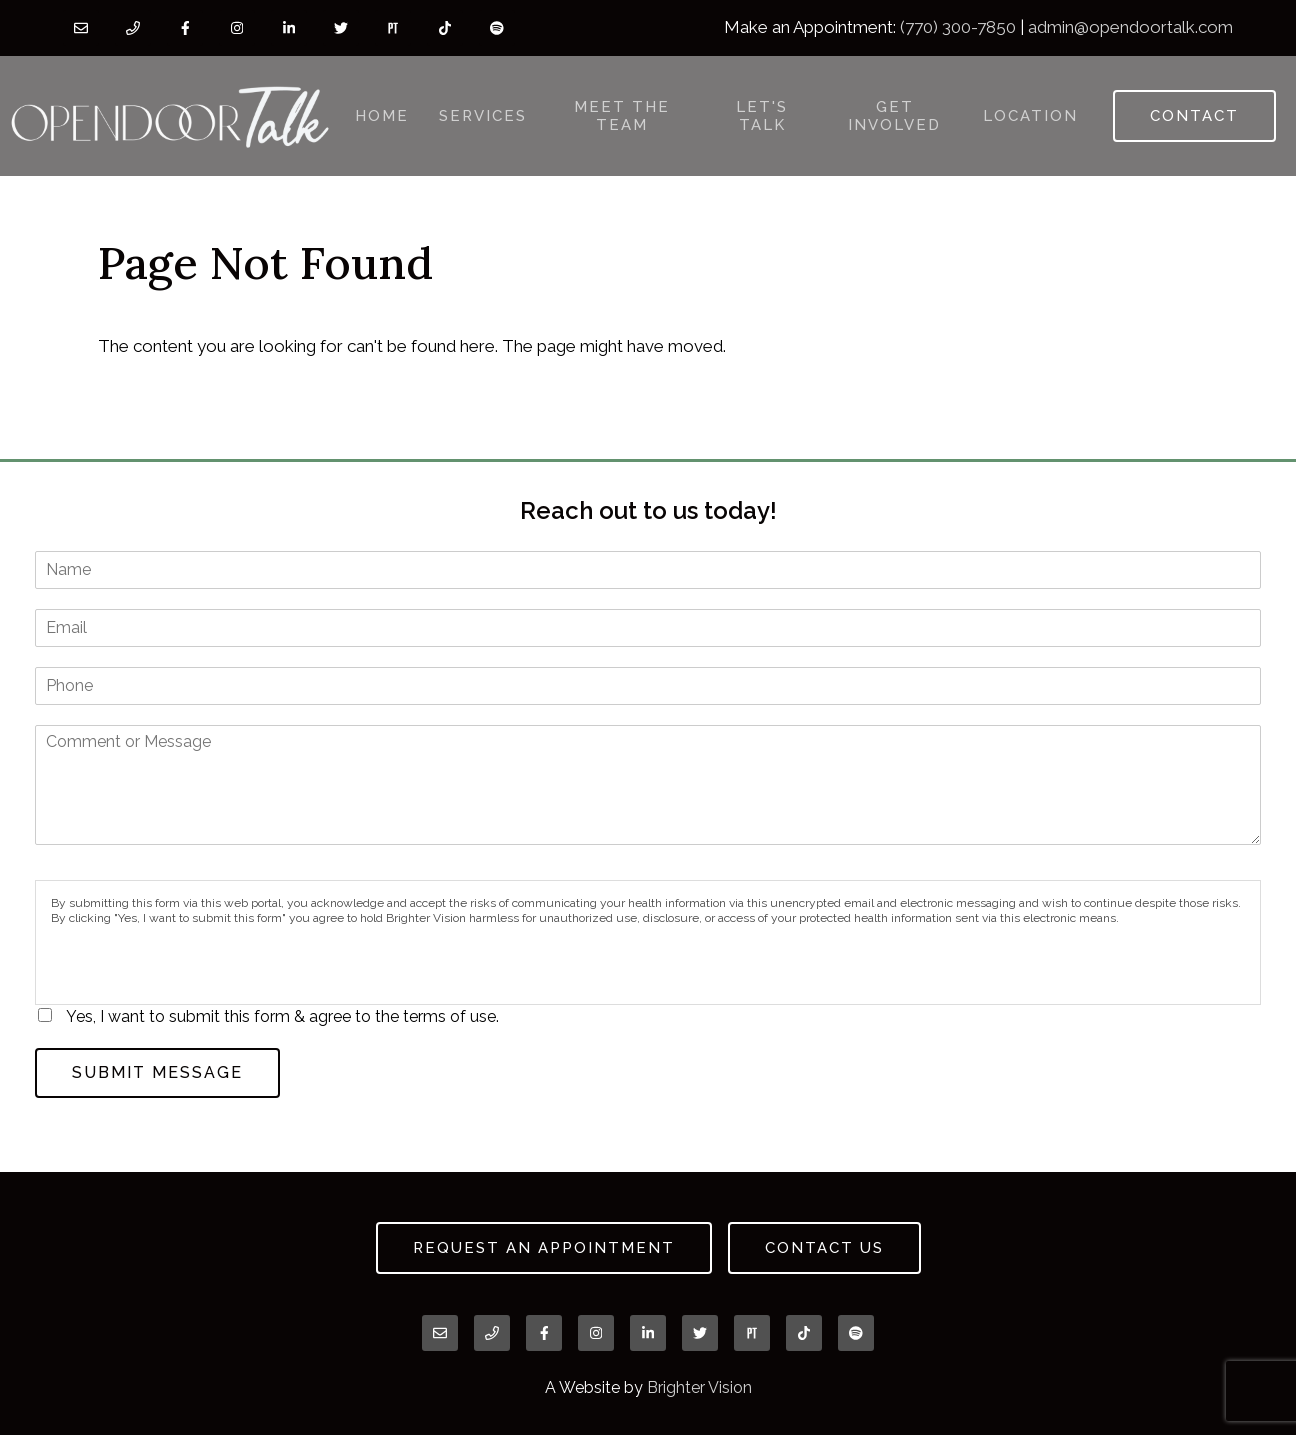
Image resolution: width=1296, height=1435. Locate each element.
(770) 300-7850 (958, 27)
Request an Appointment (544, 1248)
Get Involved (894, 116)
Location (1030, 116)
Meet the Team (622, 116)
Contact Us (824, 1248)
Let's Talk (762, 116)
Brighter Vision (699, 1387)
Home (382, 116)
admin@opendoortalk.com (1130, 27)
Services (483, 116)
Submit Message (157, 1072)
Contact (1194, 116)
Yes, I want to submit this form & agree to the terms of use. (282, 1016)
